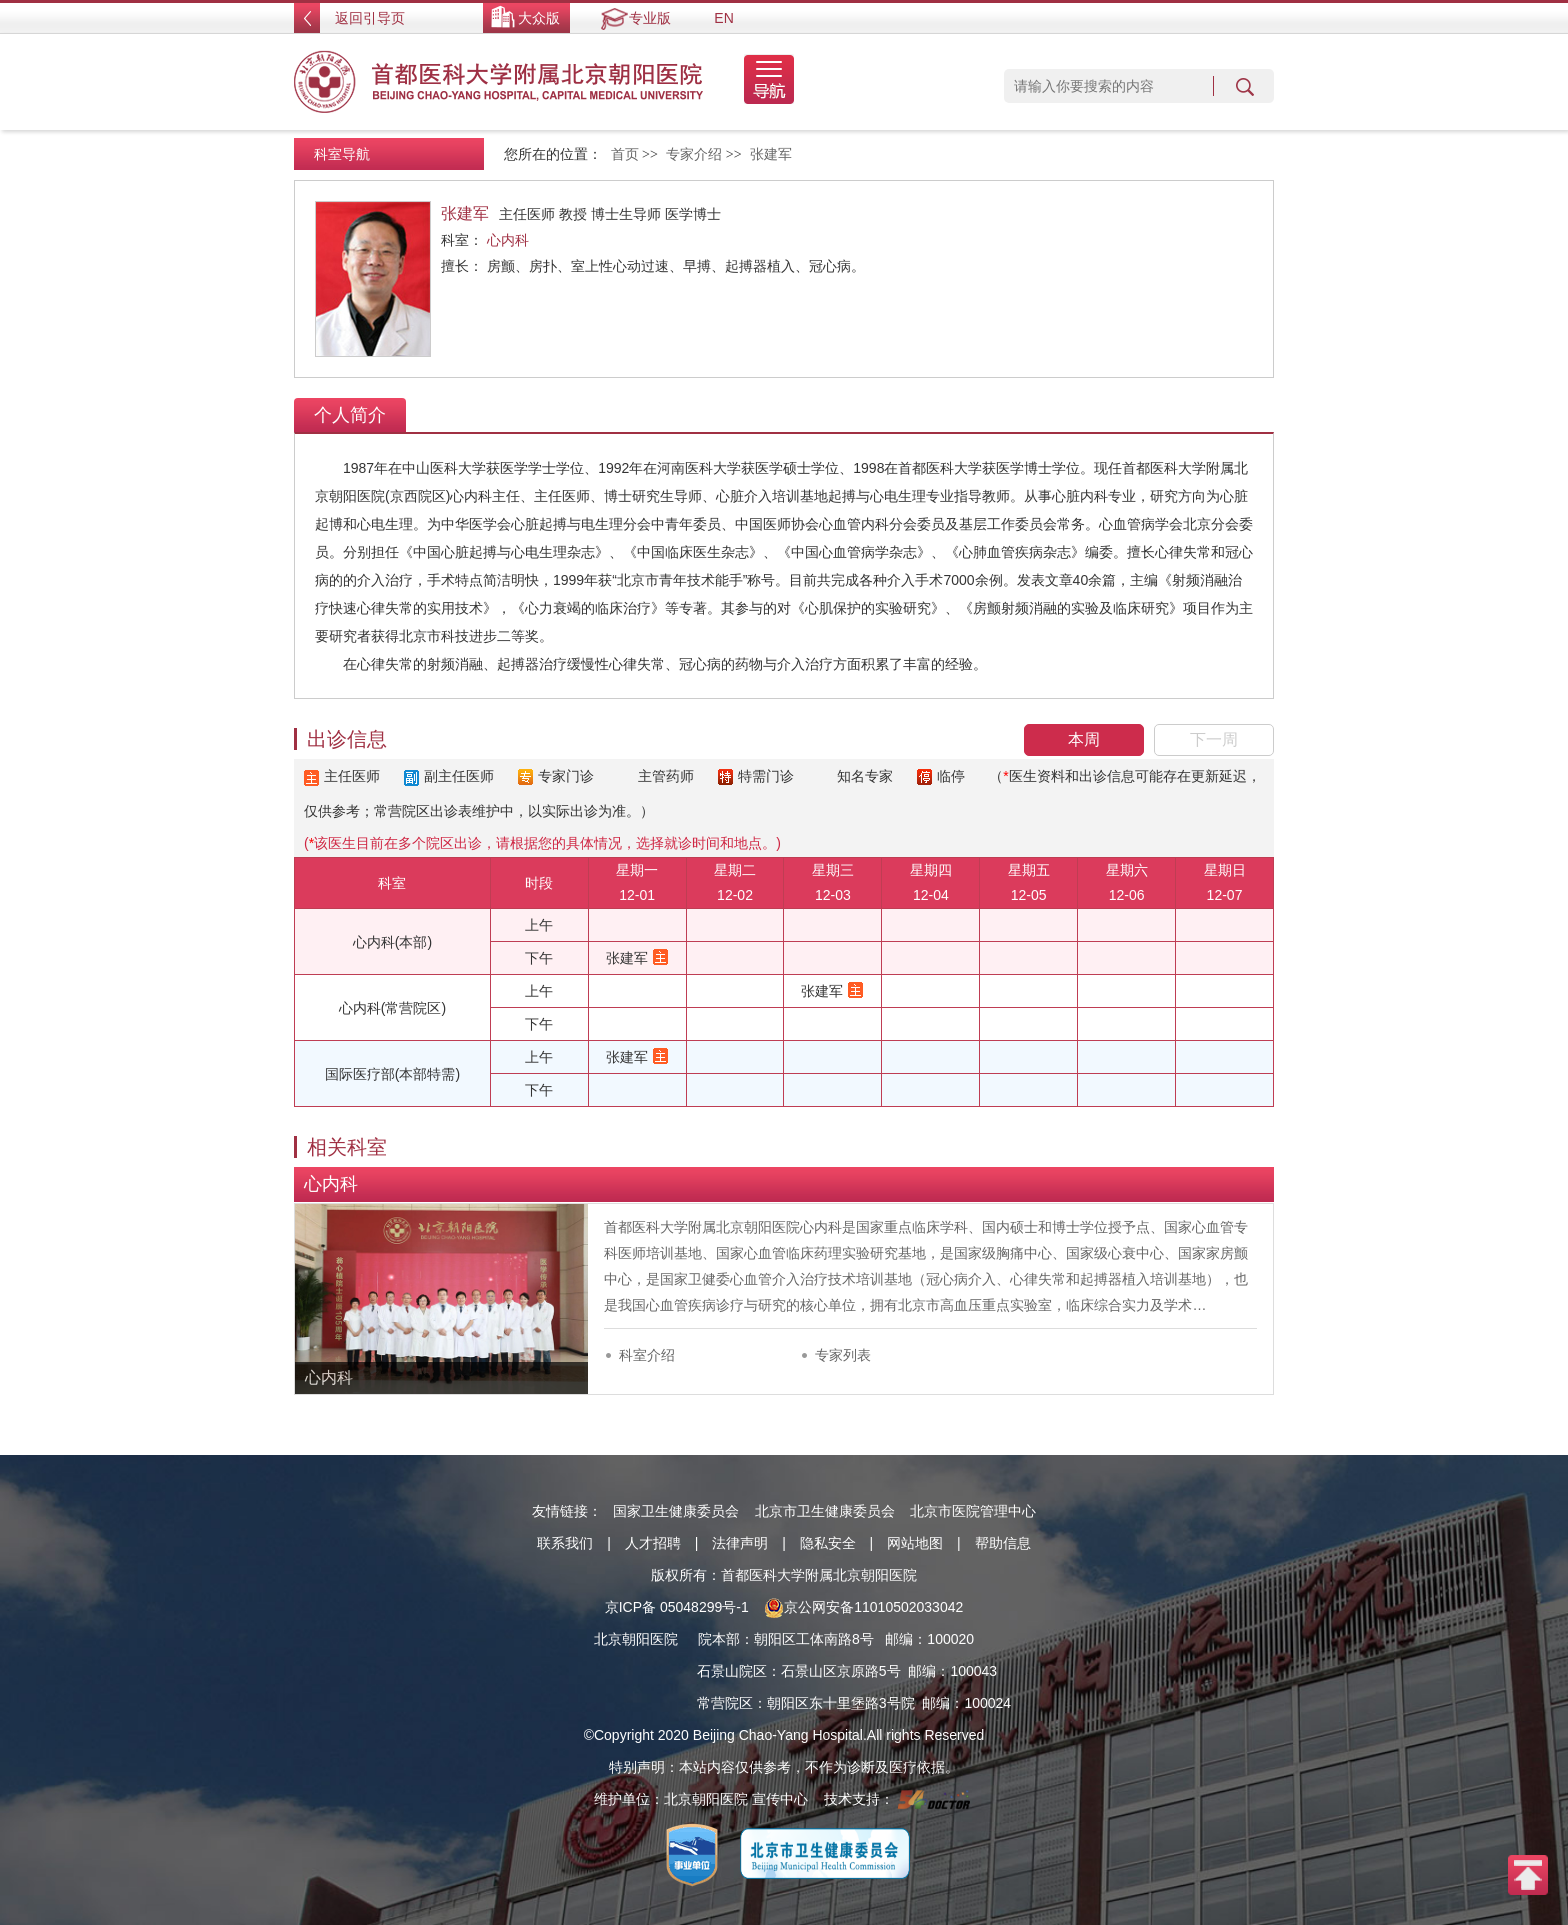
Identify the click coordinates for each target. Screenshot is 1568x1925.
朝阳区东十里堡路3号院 (841, 1703)
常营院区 (725, 1703)
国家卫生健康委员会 (676, 1511)
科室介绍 (647, 1355)
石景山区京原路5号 (841, 1671)
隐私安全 (828, 1543)
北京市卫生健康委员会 (825, 1511)
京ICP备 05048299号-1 (677, 1607)
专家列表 (843, 1355)
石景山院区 (732, 1671)
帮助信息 (1003, 1543)
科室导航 (342, 154)
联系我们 (565, 1543)
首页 (625, 154)
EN (723, 18)
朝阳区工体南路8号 (814, 1639)
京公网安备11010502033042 (863, 1607)
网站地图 (915, 1543)
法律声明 (740, 1543)
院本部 (719, 1639)
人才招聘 (653, 1543)
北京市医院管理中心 (973, 1511)
